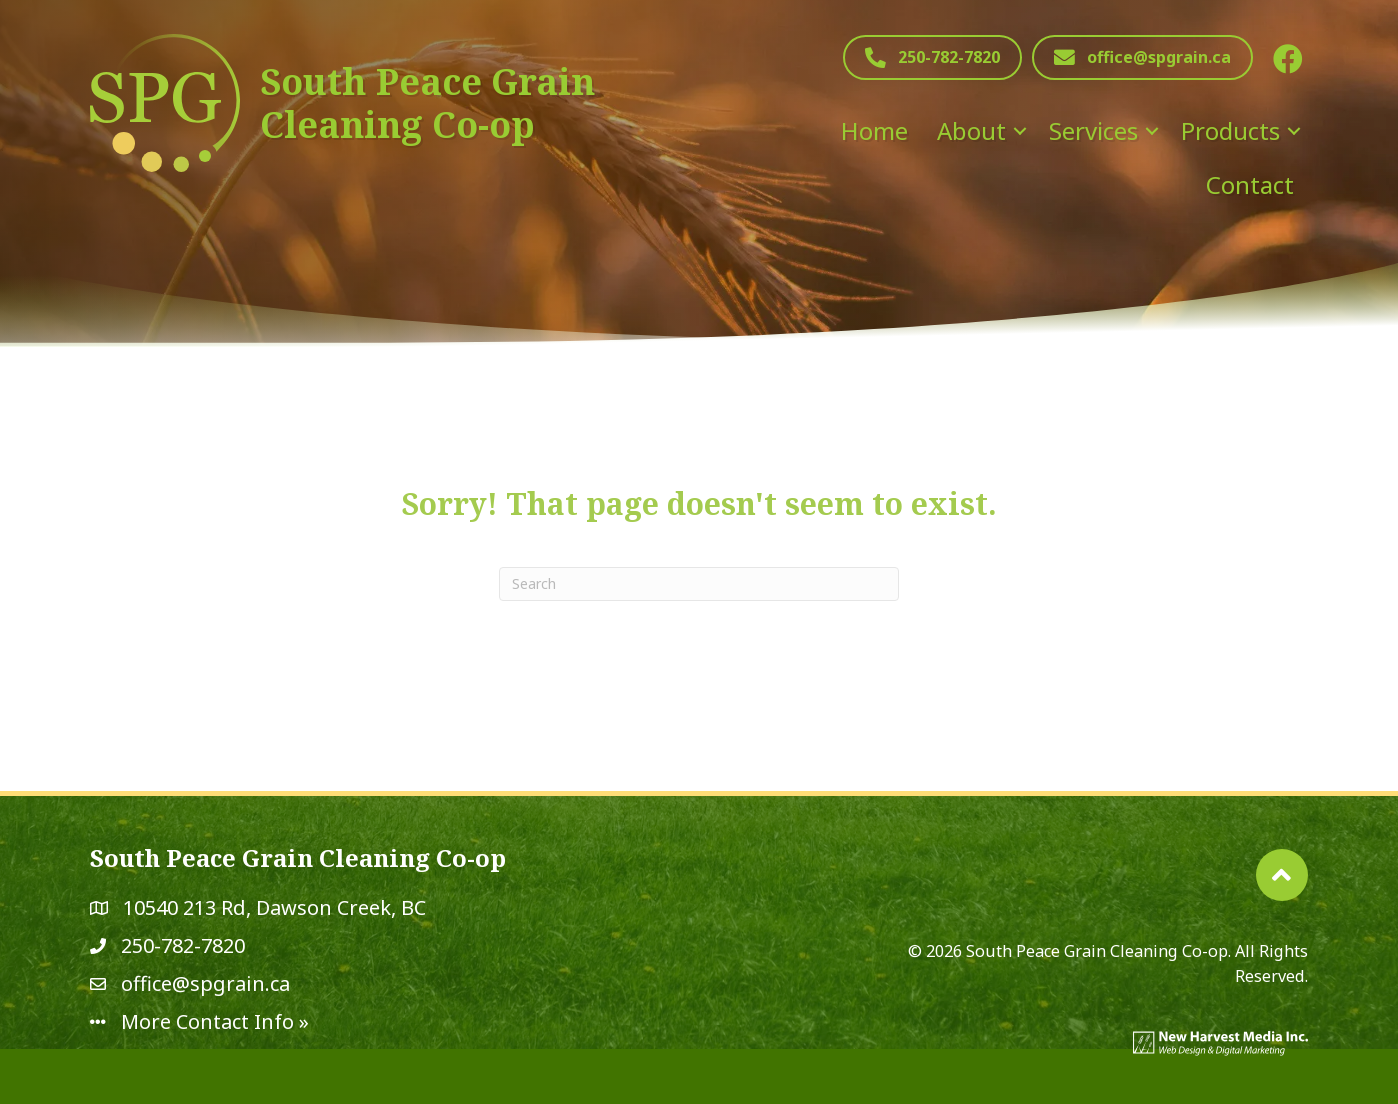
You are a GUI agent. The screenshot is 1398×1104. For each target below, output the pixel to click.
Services (1093, 130)
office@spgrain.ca (205, 983)
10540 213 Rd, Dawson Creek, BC (274, 907)
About (971, 130)
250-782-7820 (183, 945)
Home (874, 130)
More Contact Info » (215, 1021)
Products (1230, 130)
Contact (1250, 184)
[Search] (699, 584)
